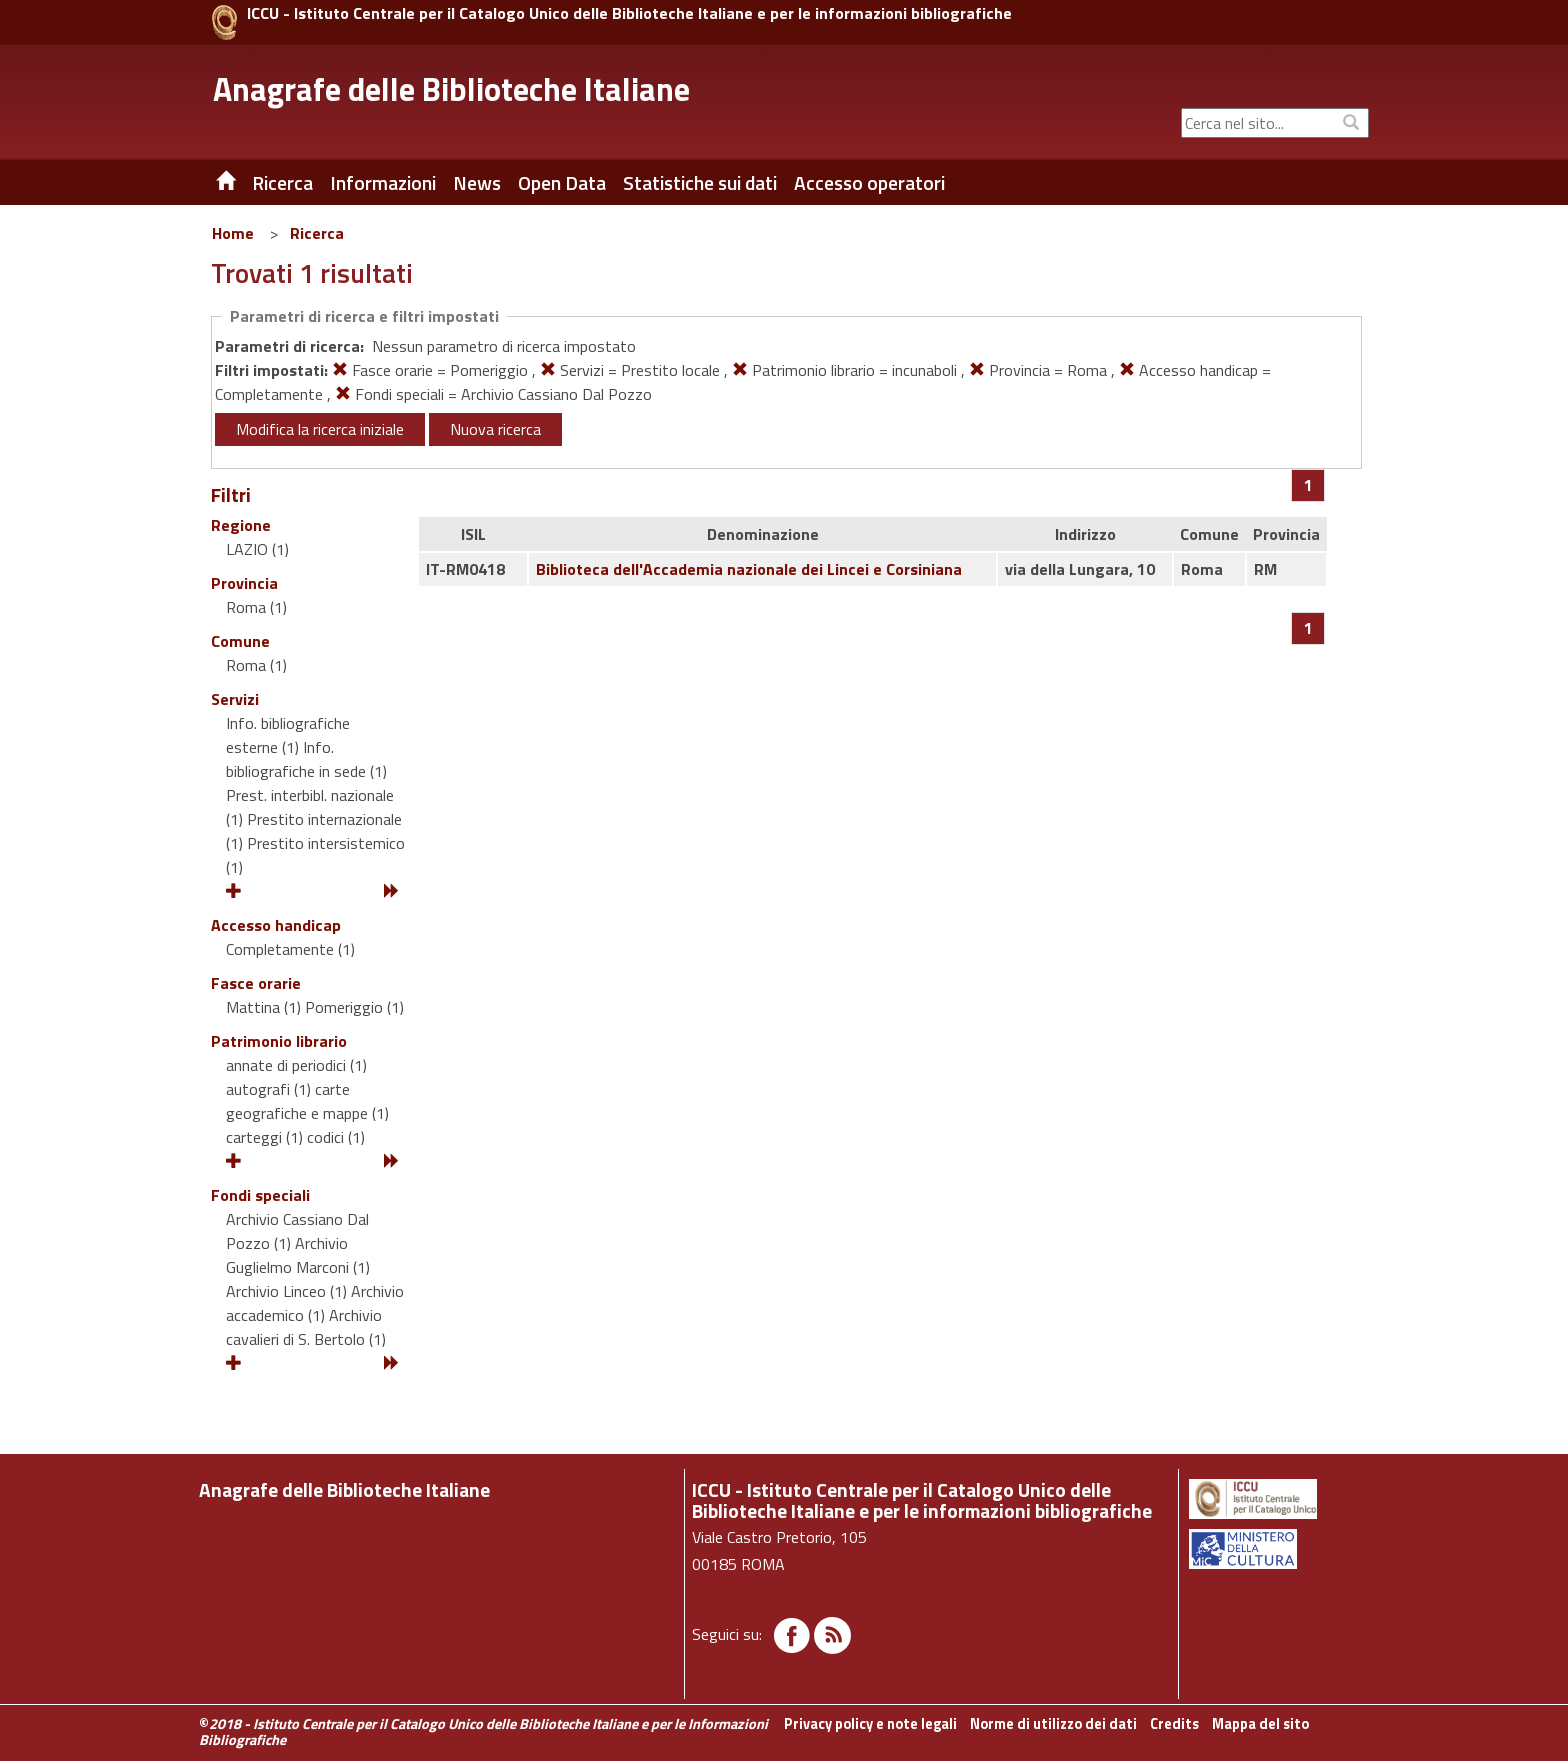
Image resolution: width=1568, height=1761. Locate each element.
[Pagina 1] (1308, 485)
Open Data (562, 183)
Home (233, 233)
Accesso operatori (869, 183)
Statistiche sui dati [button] (700, 183)
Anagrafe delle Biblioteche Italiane (451, 89)
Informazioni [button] (383, 183)
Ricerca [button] (282, 183)
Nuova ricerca (495, 429)
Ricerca (317, 233)
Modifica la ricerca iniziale (320, 429)
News (477, 183)
